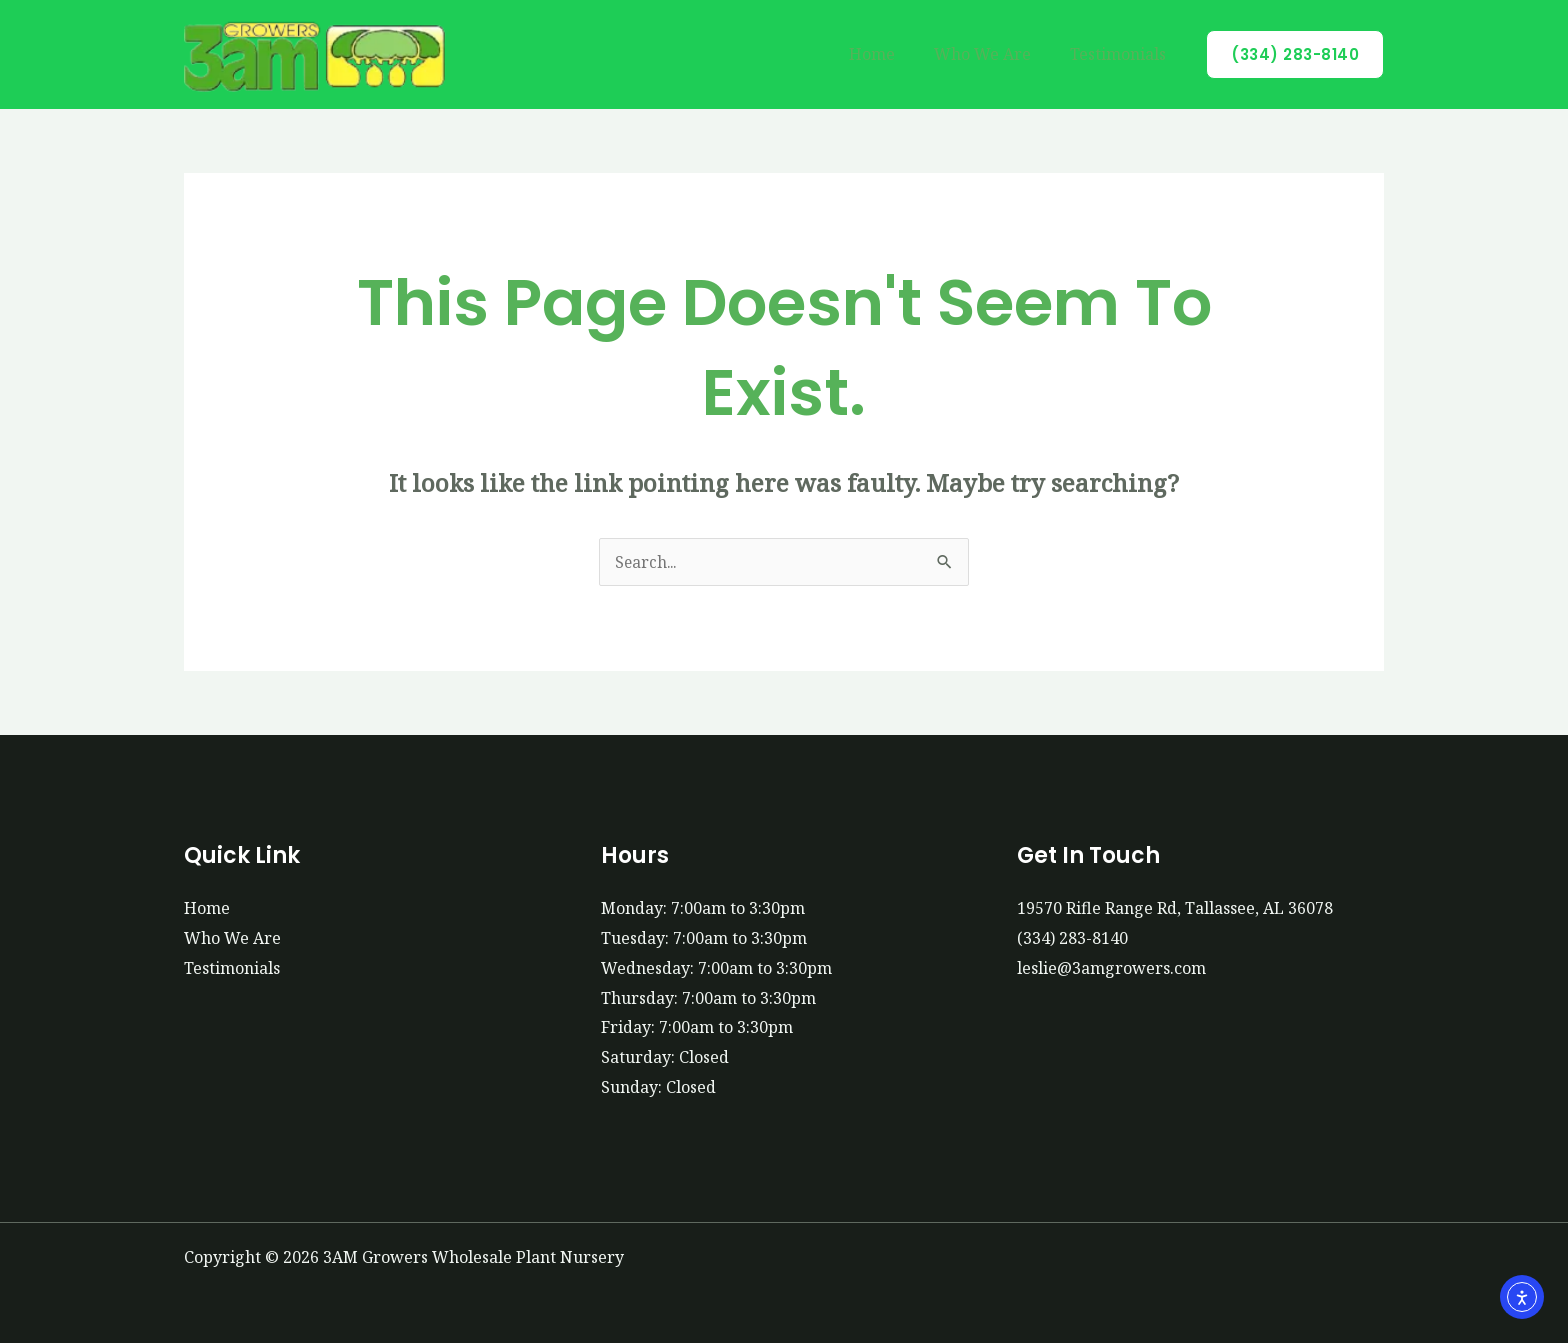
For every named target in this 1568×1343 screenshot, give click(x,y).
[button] (1295, 54)
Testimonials (1122, 54)
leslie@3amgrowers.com (1111, 968)
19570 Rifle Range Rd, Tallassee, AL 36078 (1175, 908)
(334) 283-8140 (1072, 938)
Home (890, 54)
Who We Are (993, 54)
